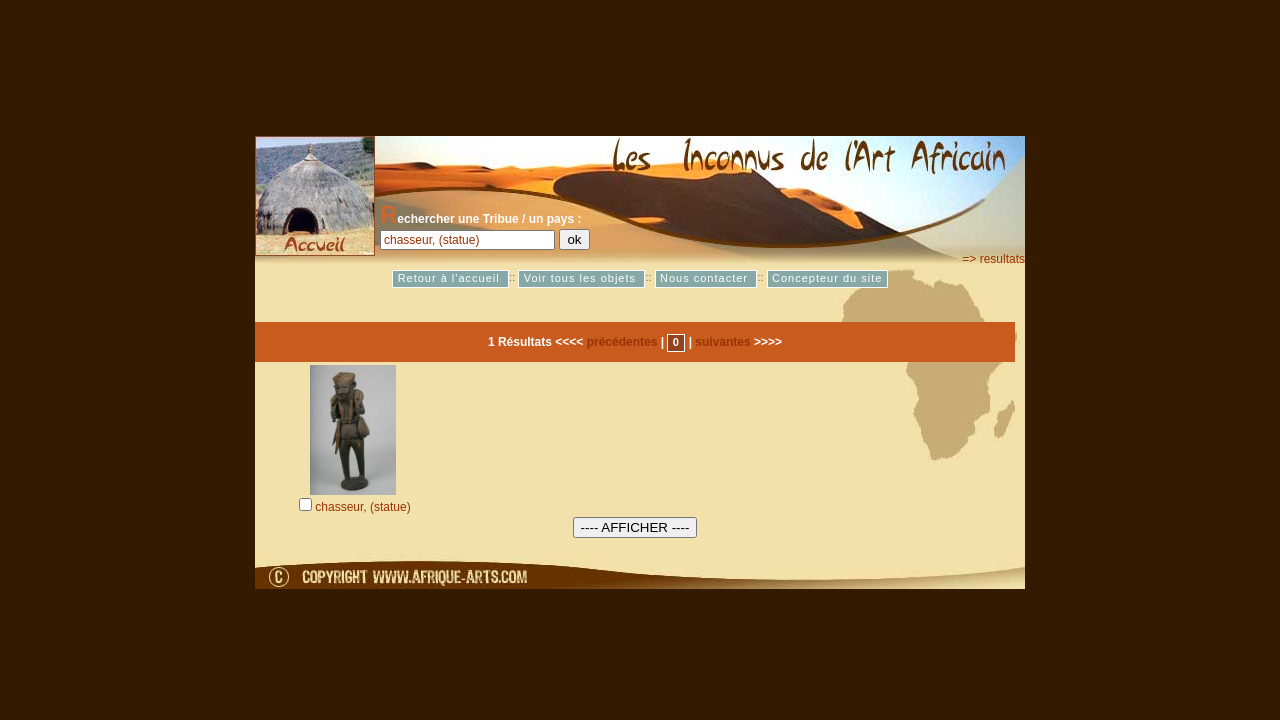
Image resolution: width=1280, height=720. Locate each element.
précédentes (622, 342)
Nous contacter (706, 279)
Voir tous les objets (582, 279)
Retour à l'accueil (451, 279)
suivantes (722, 342)
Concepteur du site (827, 279)
